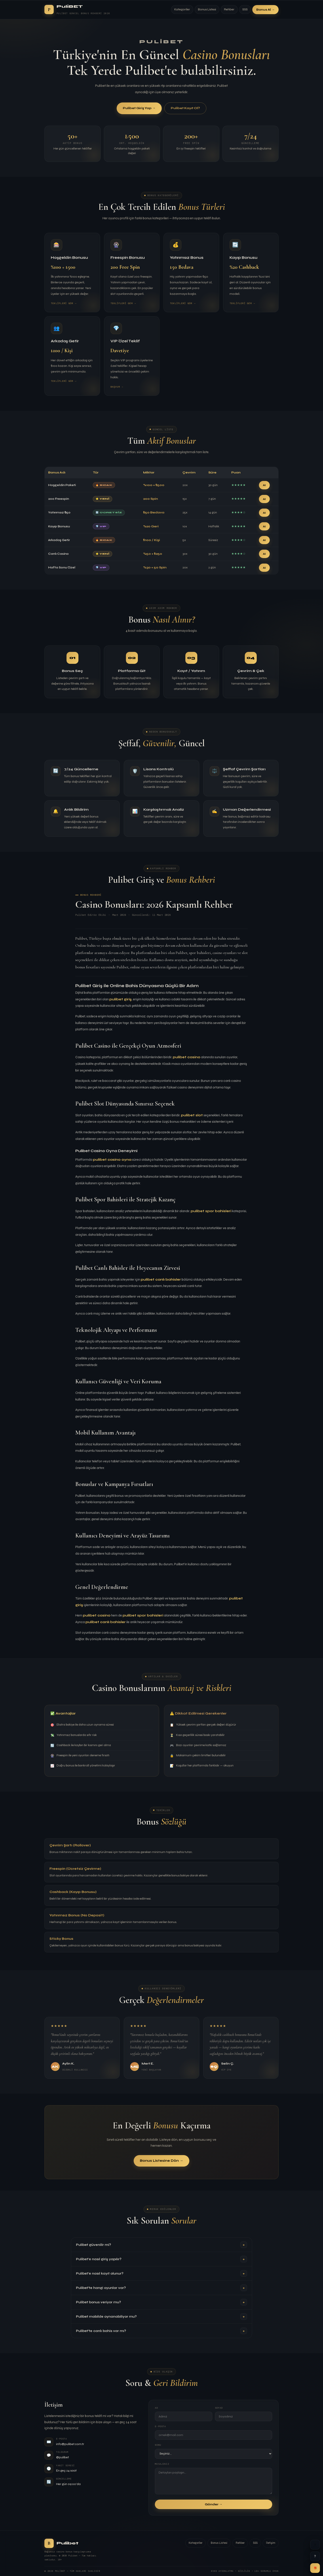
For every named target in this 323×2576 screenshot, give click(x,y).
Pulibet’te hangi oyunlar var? (161, 2288)
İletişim (270, 2543)
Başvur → (116, 386)
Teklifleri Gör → (63, 303)
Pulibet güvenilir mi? (161, 2244)
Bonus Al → (265, 9)
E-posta (160, 2426)
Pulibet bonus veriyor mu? (161, 2302)
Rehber (229, 9)
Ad (156, 2407)
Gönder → (213, 2504)
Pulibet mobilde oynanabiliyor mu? (161, 2316)
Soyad (219, 2407)
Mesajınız (162, 2463)
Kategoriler (182, 9)
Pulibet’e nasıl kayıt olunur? (161, 2273)
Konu (158, 2445)
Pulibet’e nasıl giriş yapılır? (161, 2259)
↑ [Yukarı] (315, 2544)
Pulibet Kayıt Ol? (185, 108)
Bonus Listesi (207, 9)
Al (264, 485)
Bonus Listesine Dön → (161, 2161)
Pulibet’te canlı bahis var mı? (161, 2331)
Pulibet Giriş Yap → (139, 108)
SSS (245, 9)
